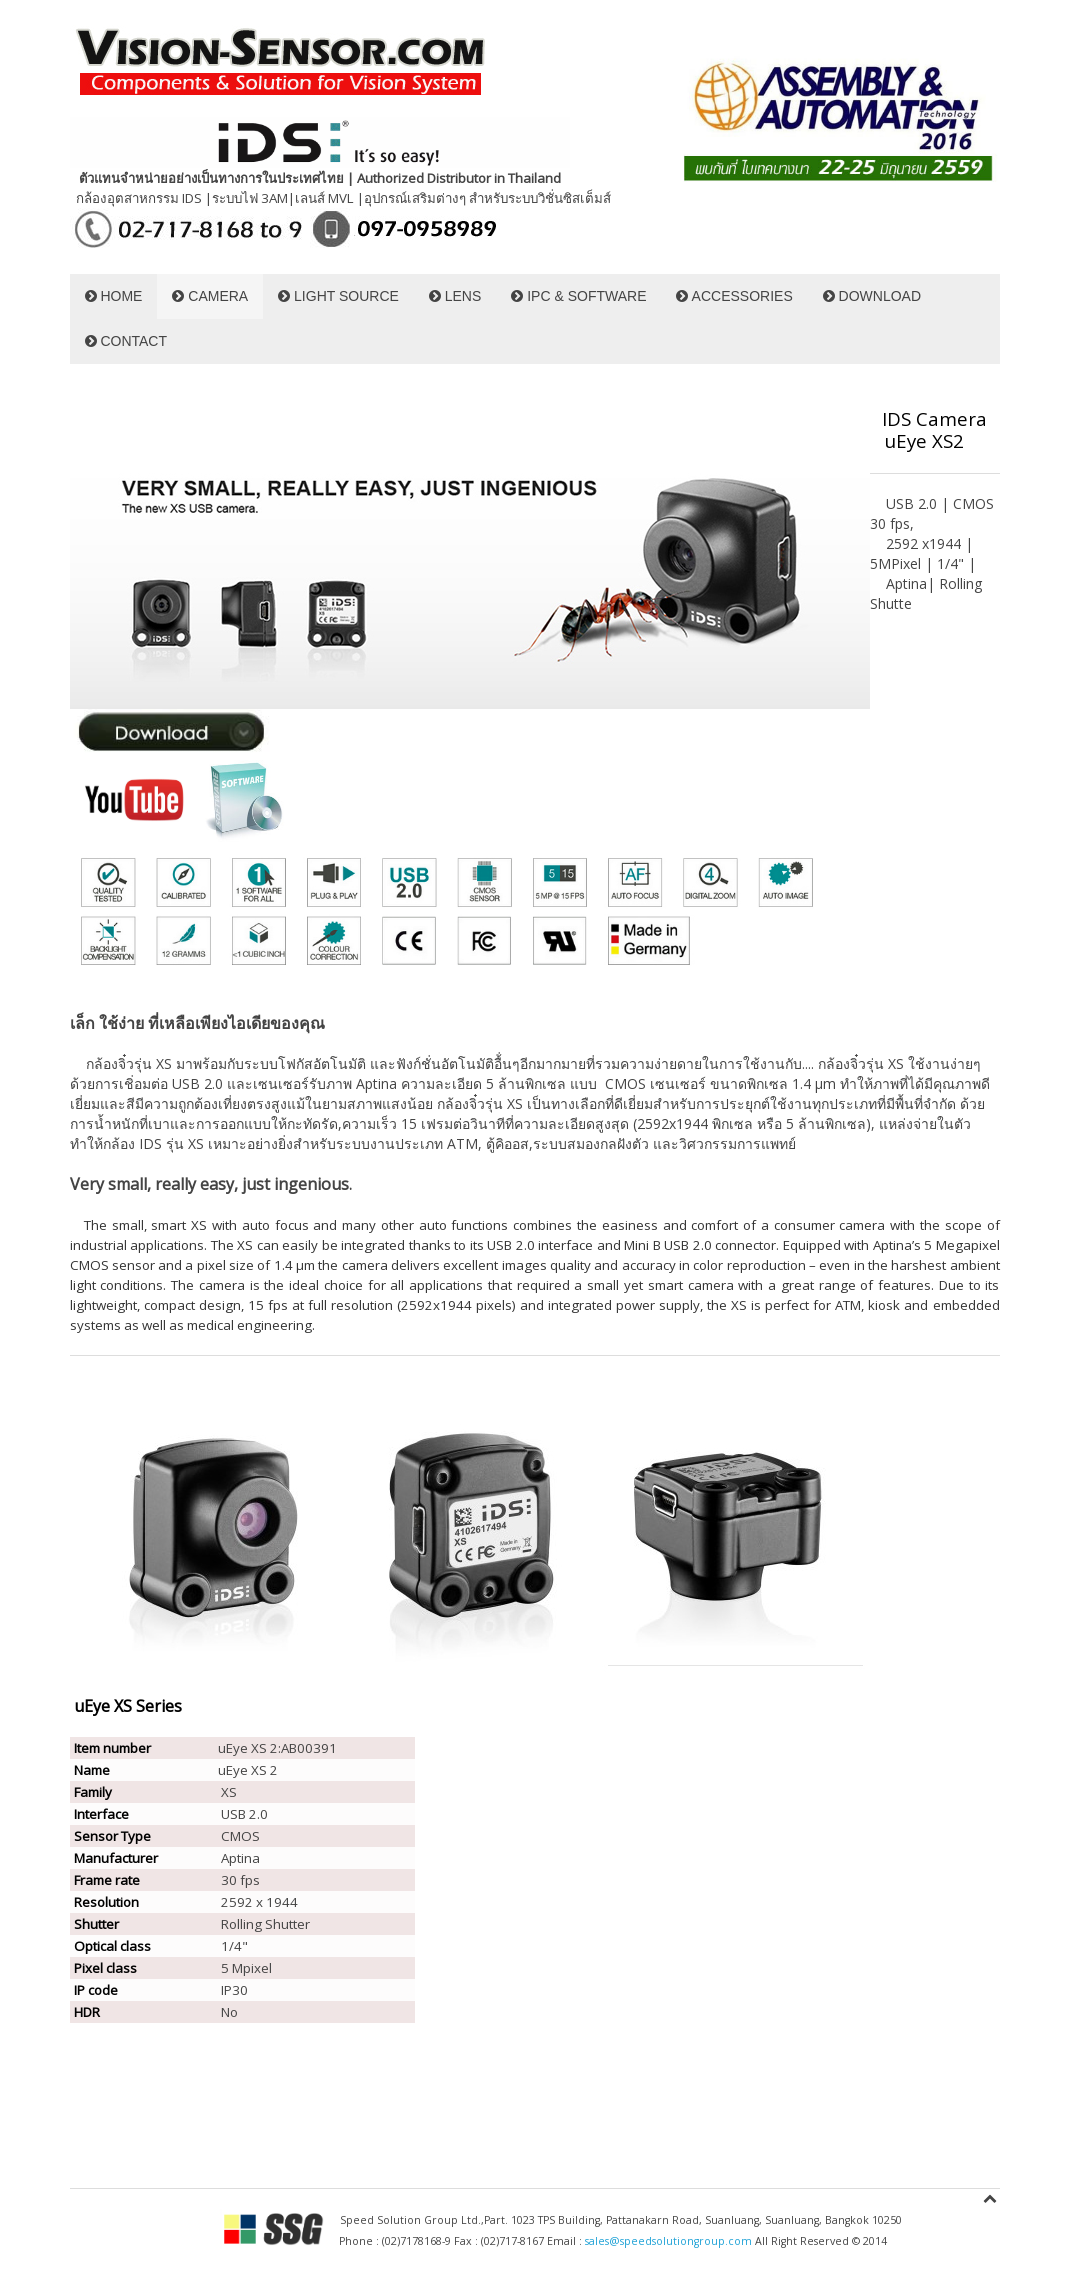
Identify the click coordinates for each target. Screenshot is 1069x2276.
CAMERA (210, 296)
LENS (455, 296)
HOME (114, 296)
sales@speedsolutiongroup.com (668, 2241)
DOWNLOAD (872, 296)
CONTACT (126, 341)
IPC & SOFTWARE (578, 296)
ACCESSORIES (734, 296)
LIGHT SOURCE (338, 296)
